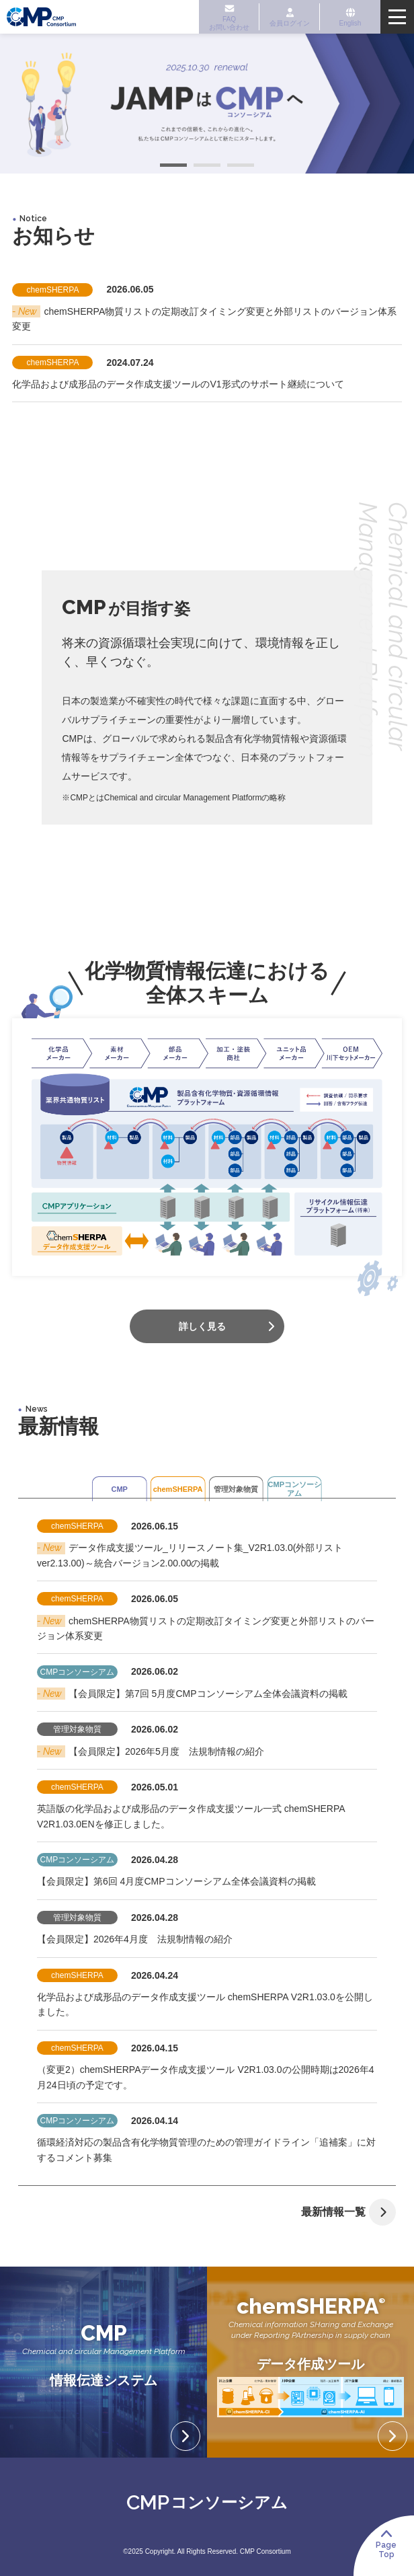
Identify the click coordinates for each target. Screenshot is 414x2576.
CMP (92, 1487)
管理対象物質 (245, 1487)
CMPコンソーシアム (322, 1487)
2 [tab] (207, 166)
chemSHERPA (169, 1487)
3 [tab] (240, 166)
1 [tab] (173, 166)
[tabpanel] (207, 104)
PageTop (390, 2549)
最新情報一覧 (354, 2212)
